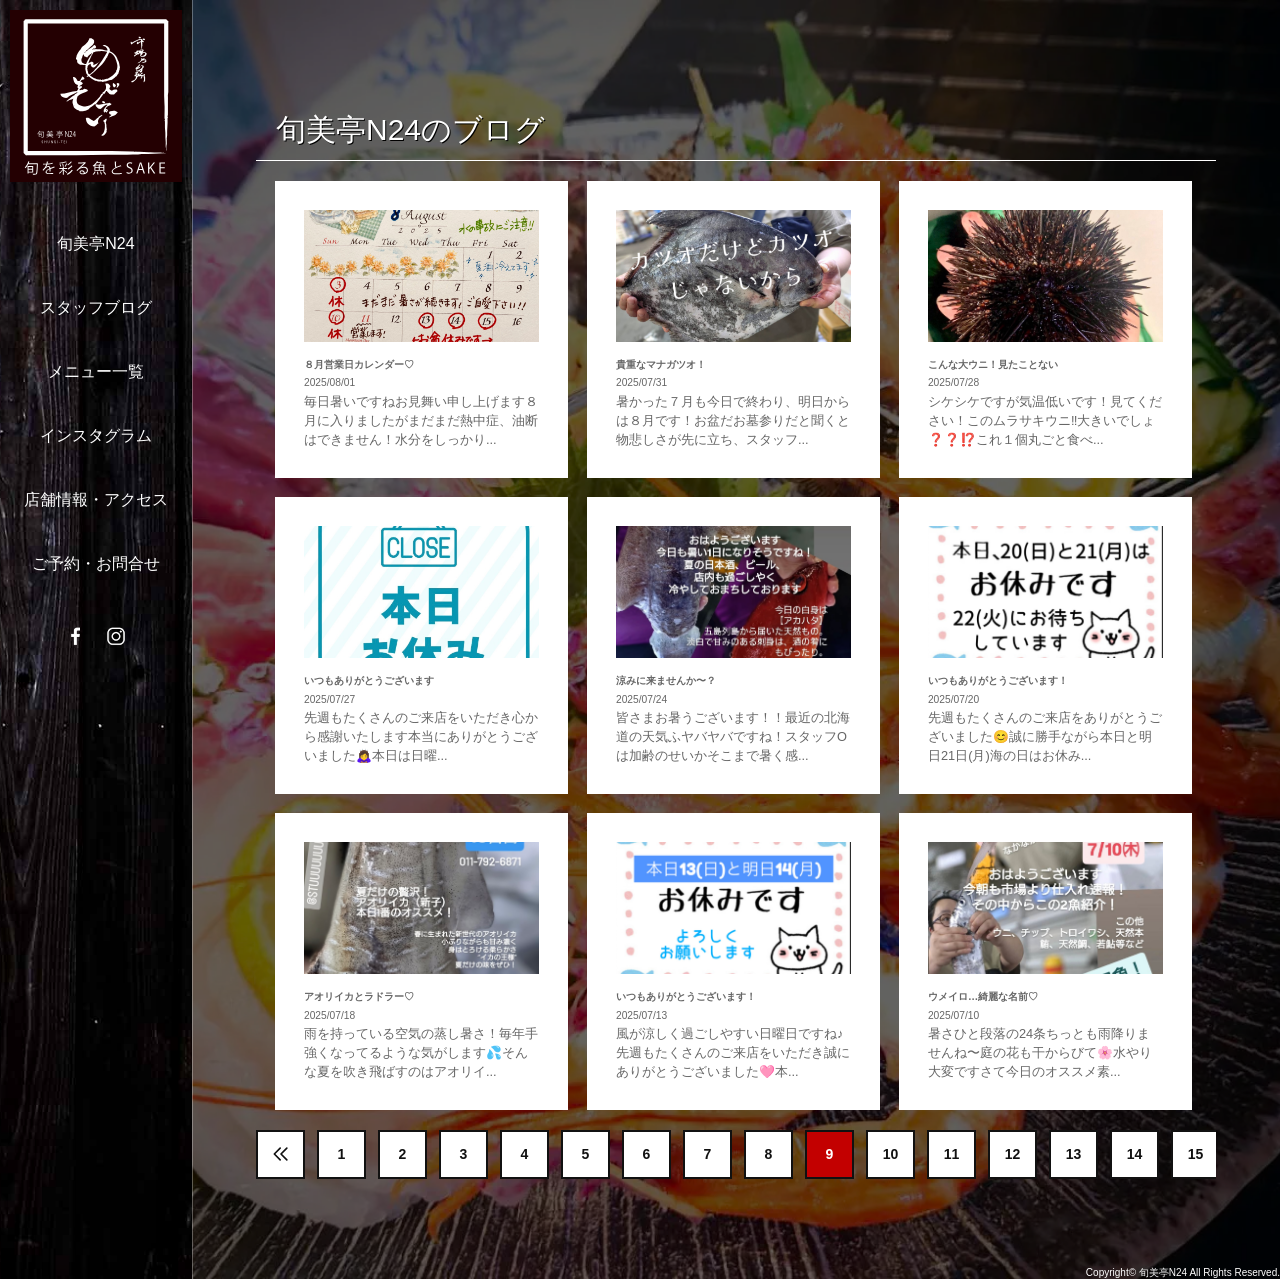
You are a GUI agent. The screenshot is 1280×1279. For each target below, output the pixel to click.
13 (1074, 1154)
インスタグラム (96, 435)
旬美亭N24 (95, 243)
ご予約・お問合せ (96, 563)
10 (891, 1154)
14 (1135, 1154)
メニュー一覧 (96, 371)
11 (952, 1154)
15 (1196, 1154)
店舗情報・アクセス (96, 499)
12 (1013, 1154)
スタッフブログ (96, 307)
